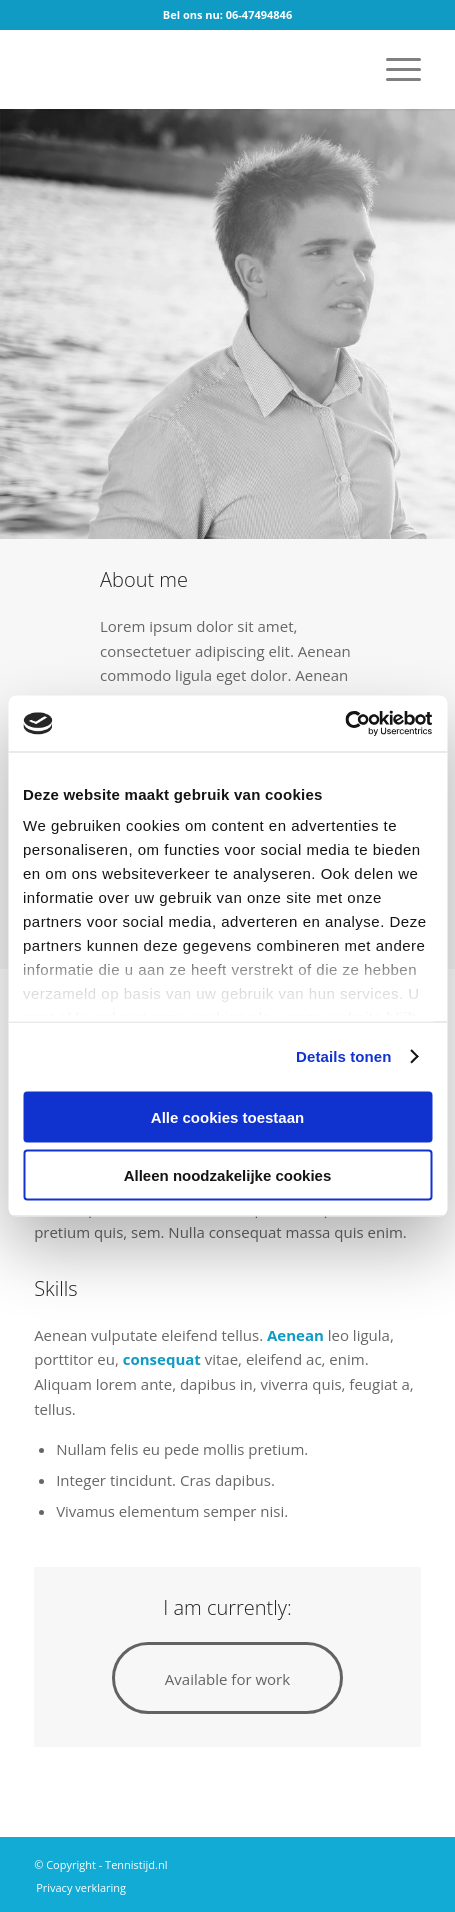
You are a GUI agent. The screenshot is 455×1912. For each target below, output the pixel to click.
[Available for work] (227, 1678)
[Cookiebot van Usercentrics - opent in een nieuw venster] (344, 724)
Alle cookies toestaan (227, 1116)
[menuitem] (393, 69)
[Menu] (393, 69)
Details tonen (343, 1056)
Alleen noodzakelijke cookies (228, 1175)
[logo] (188, 69)
